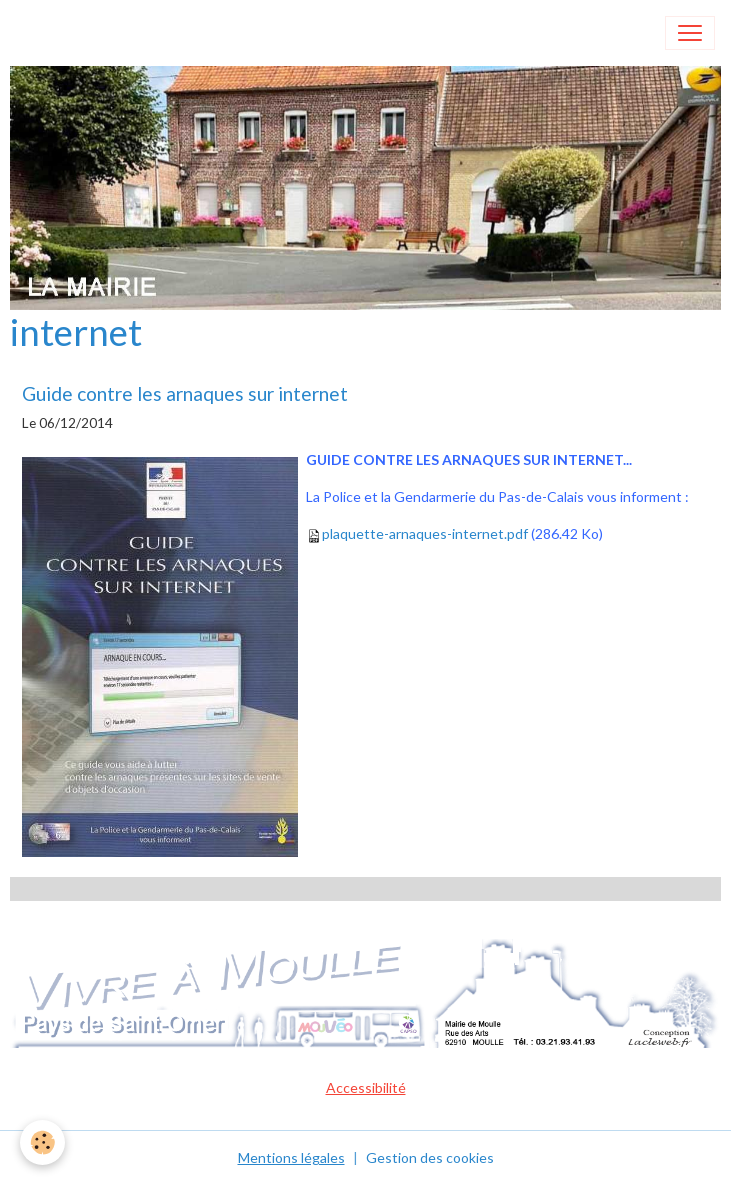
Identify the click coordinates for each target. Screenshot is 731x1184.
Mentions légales (291, 1157)
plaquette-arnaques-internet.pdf (425, 533)
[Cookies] (42, 1142)
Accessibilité (366, 1087)
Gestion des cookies (430, 1157)
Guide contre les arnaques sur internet (185, 393)
